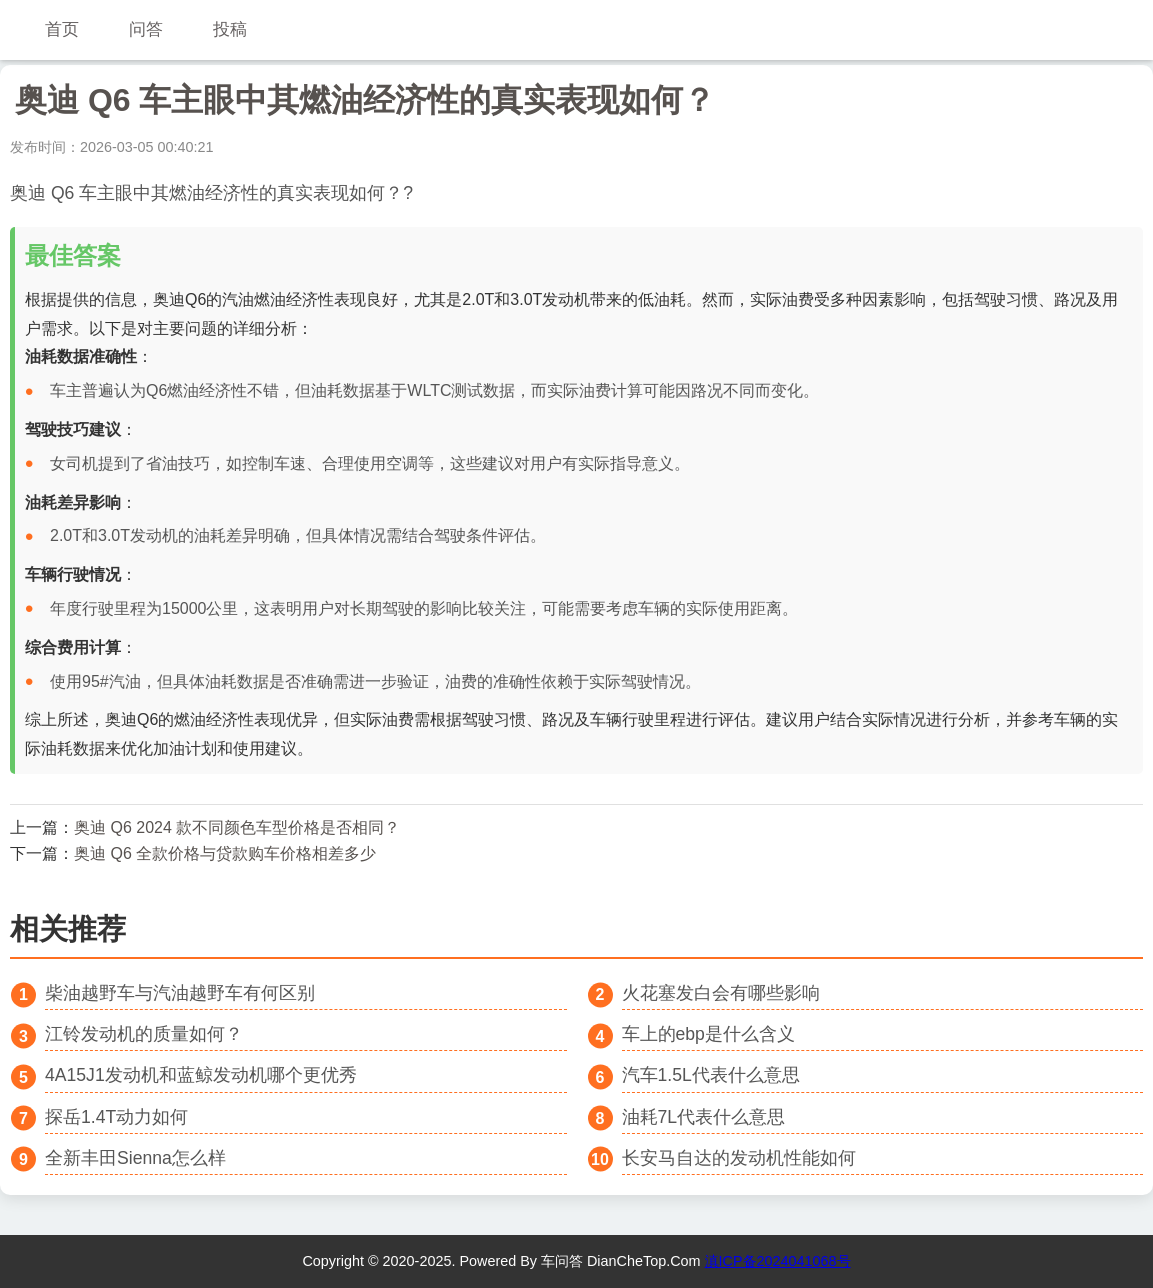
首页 (62, 29)
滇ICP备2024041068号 (778, 1261)
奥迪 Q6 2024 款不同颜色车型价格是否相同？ (237, 827)
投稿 (230, 29)
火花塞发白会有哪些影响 (721, 993)
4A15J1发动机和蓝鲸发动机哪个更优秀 (201, 1075)
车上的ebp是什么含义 (708, 1034)
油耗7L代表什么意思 (704, 1117)
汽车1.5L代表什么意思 (711, 1075)
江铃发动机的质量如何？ (144, 1034)
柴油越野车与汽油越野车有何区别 (180, 993)
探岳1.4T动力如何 (116, 1117)
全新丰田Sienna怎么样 (135, 1158)
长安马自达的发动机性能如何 (739, 1158)
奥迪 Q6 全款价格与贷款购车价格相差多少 (225, 853)
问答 (146, 29)
